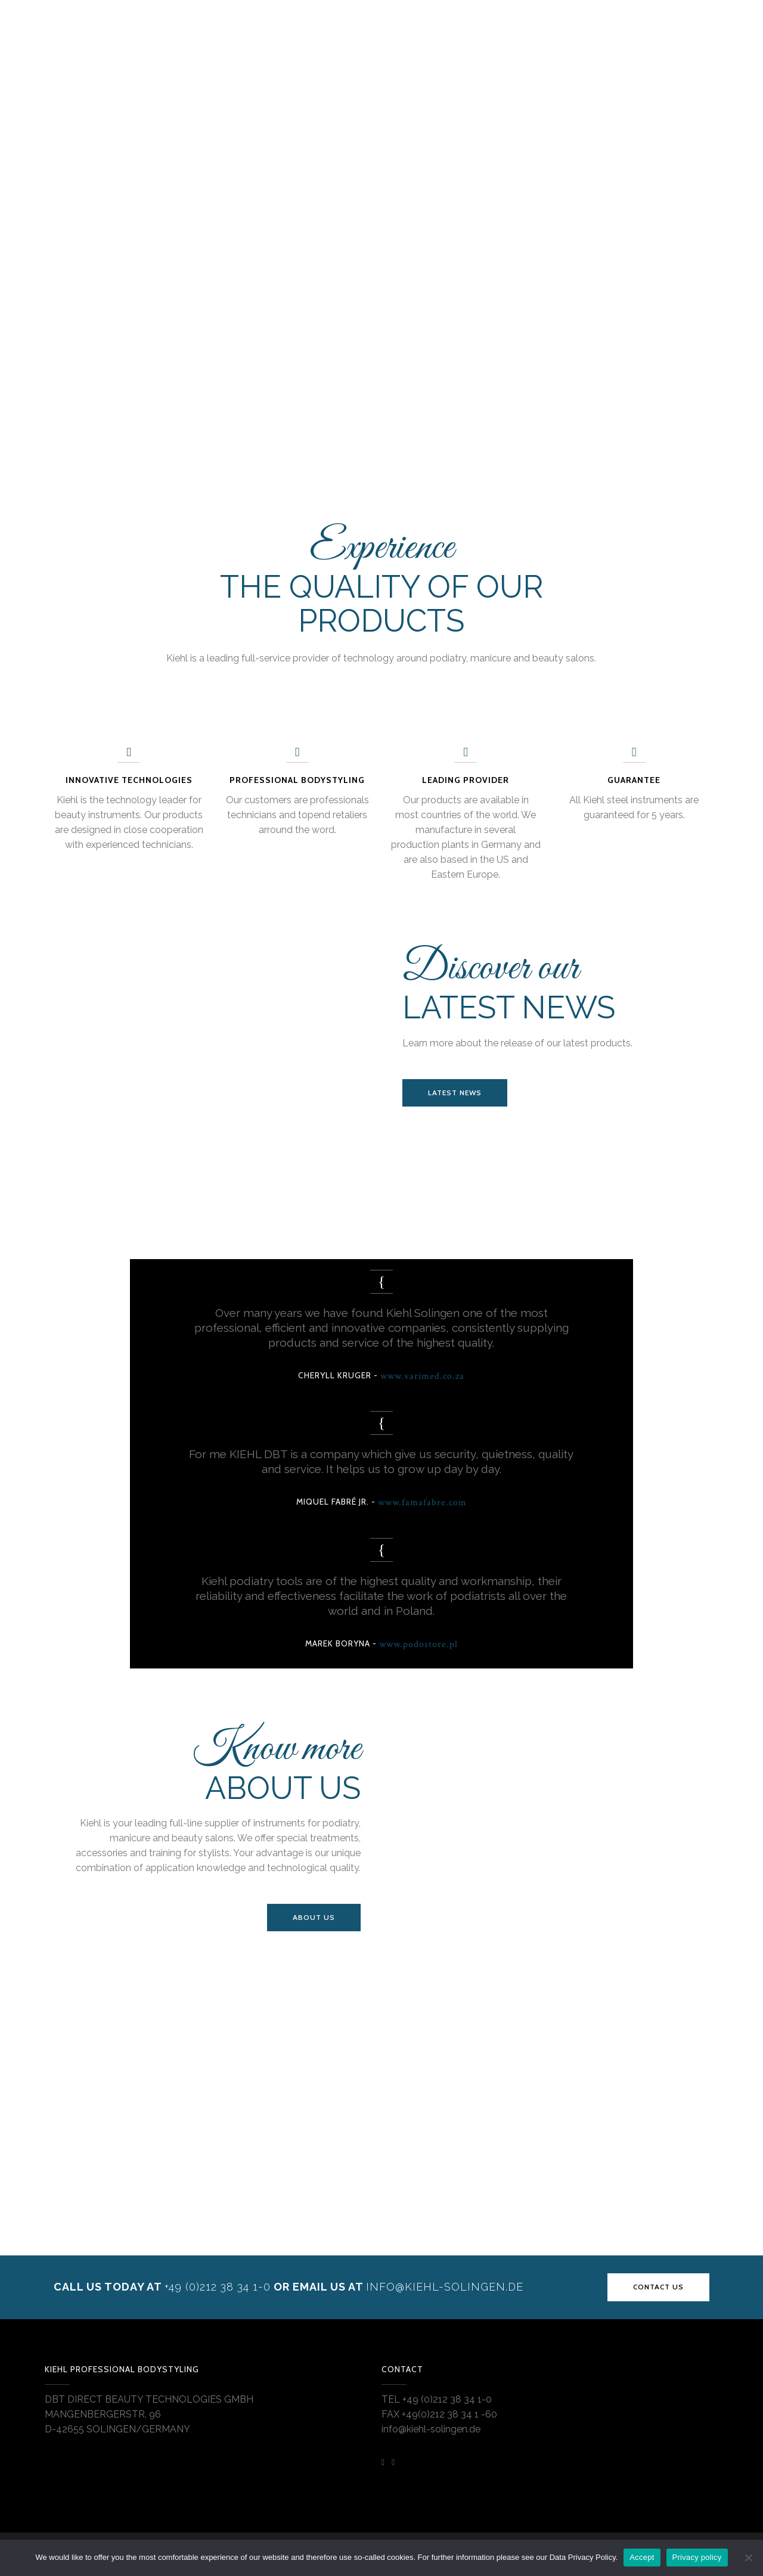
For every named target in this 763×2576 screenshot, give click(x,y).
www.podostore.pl (418, 1643)
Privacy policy (697, 2557)
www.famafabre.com (422, 1502)
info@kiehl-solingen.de (431, 2429)
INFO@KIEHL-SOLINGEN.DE (444, 2286)
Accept (641, 2557)
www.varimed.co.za (422, 1376)
